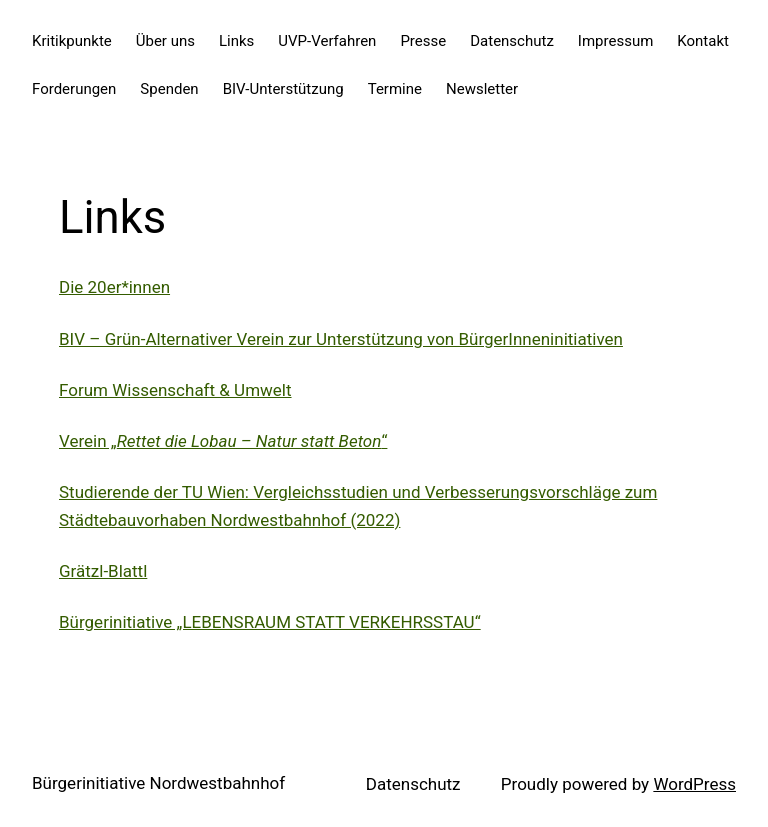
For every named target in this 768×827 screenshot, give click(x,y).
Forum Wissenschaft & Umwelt (175, 390)
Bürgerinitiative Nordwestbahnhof (158, 783)
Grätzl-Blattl (103, 571)
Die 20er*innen (114, 287)
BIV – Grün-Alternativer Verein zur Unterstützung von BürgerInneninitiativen (341, 339)
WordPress (694, 784)
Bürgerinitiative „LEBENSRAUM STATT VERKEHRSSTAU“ (270, 622)
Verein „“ (223, 441)
